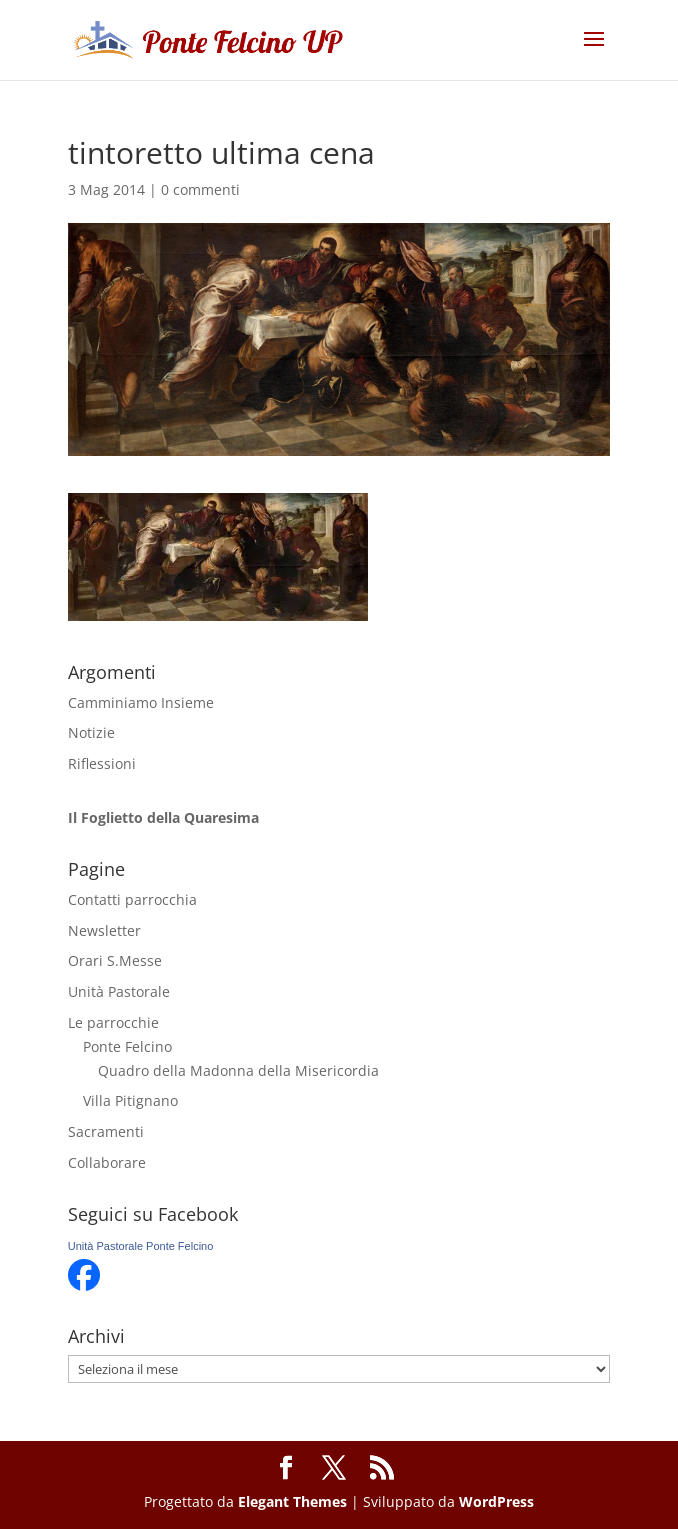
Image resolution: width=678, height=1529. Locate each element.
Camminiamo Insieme (141, 702)
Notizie (91, 732)
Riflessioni (102, 763)
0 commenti (200, 189)
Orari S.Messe (115, 960)
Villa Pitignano (130, 1100)
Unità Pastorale (119, 991)
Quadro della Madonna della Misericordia (238, 1070)
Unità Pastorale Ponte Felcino (141, 1246)
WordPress (496, 1501)
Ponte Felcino (127, 1046)
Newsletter (104, 930)
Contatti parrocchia (132, 899)
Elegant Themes (292, 1501)
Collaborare (107, 1162)
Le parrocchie (113, 1022)
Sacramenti (106, 1131)
